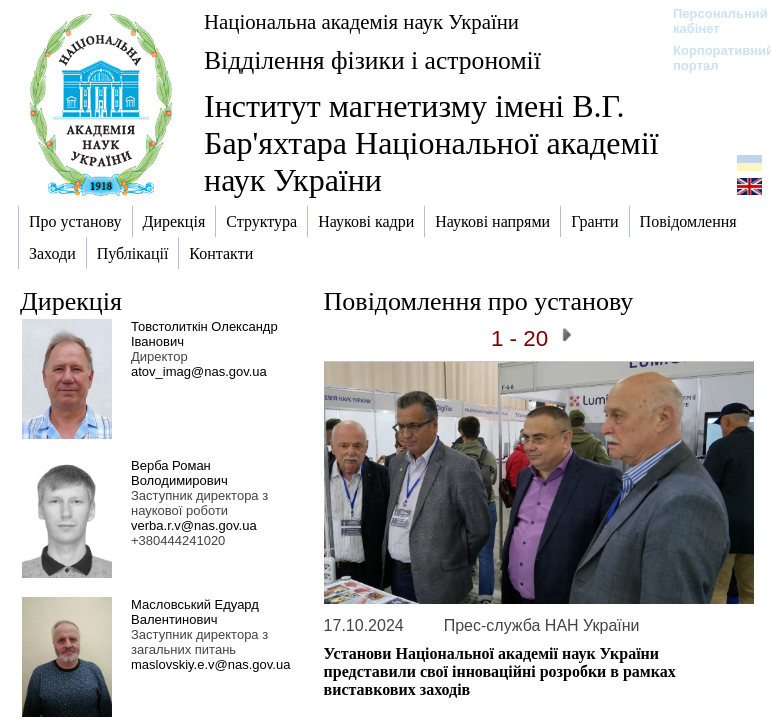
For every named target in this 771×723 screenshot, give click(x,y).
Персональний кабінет (710, 21)
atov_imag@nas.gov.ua (199, 371)
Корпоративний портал (710, 58)
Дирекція (71, 301)
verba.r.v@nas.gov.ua (194, 525)
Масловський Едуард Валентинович (195, 612)
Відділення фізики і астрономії (372, 60)
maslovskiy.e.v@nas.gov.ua (210, 664)
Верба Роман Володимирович (179, 473)
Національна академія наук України (361, 21)
